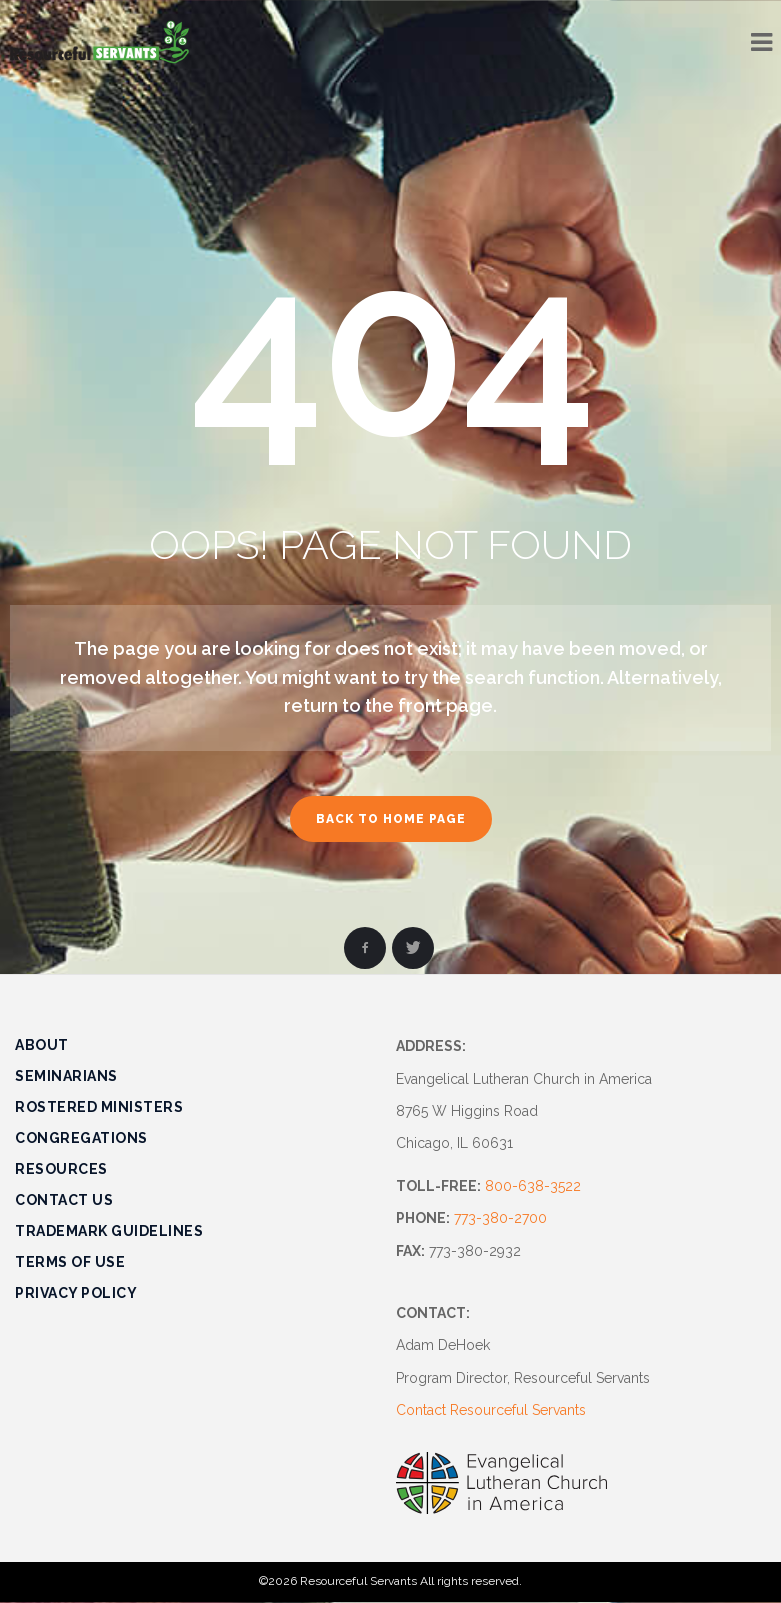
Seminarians (66, 1076)
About (42, 1045)
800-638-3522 (533, 1186)
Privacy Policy (76, 1293)
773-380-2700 (500, 1218)
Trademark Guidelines (109, 1231)
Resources (61, 1169)
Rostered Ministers (99, 1107)
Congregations (81, 1138)
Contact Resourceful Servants (491, 1410)
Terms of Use (70, 1262)
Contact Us (64, 1200)
